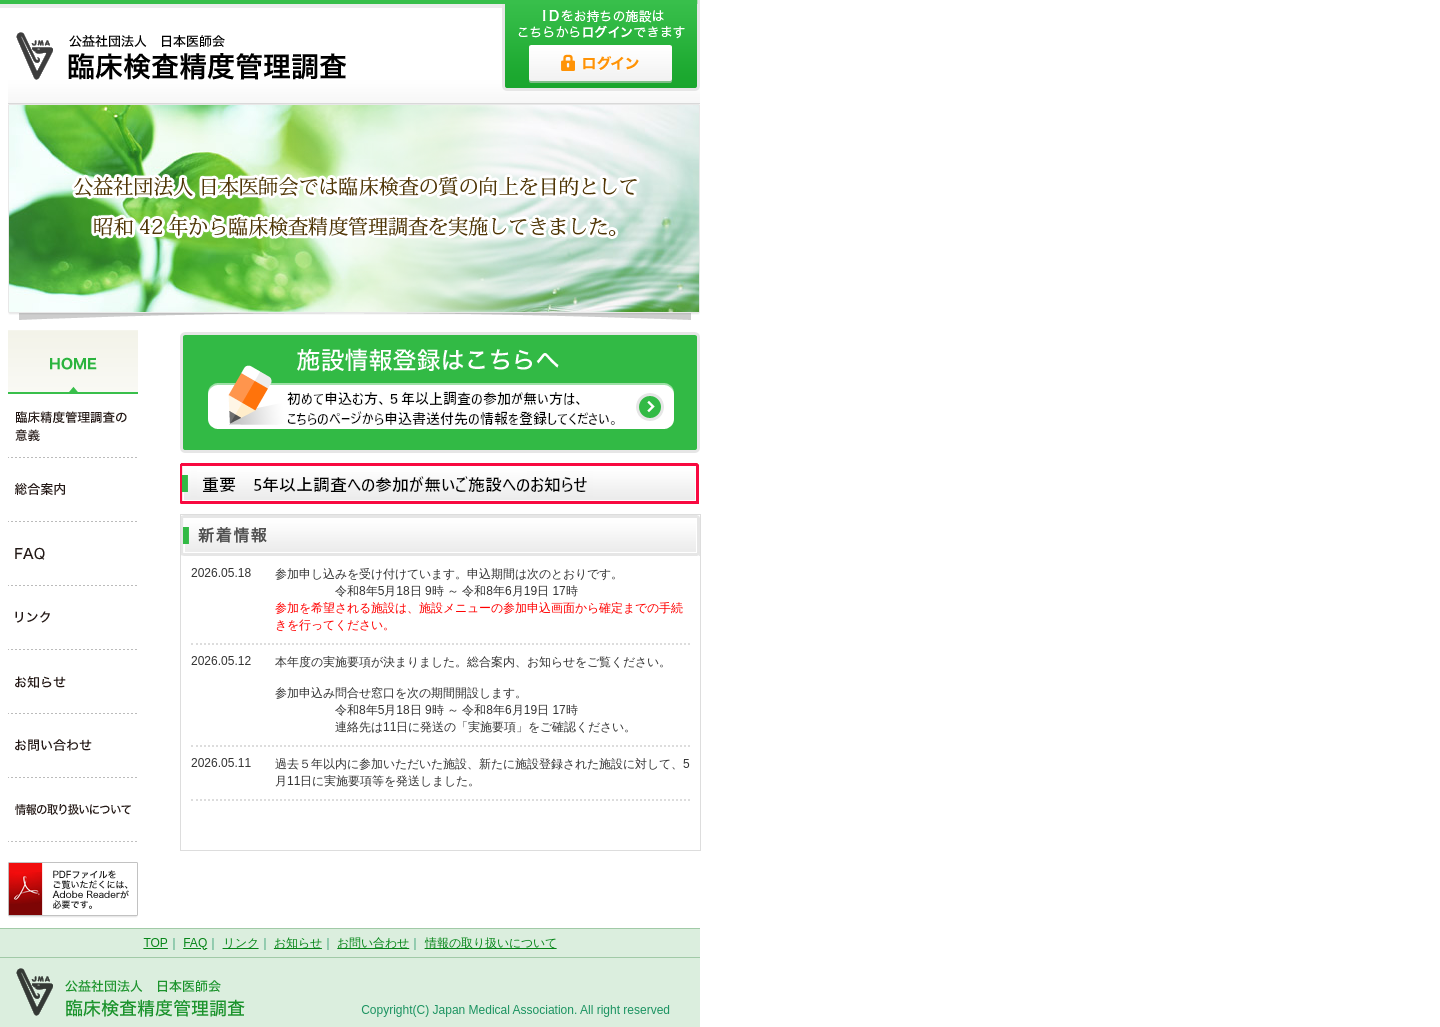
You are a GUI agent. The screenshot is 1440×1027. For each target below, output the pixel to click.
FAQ (195, 943)
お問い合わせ (373, 943)
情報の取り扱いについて (491, 943)
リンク (241, 943)
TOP (155, 943)
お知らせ (298, 943)
